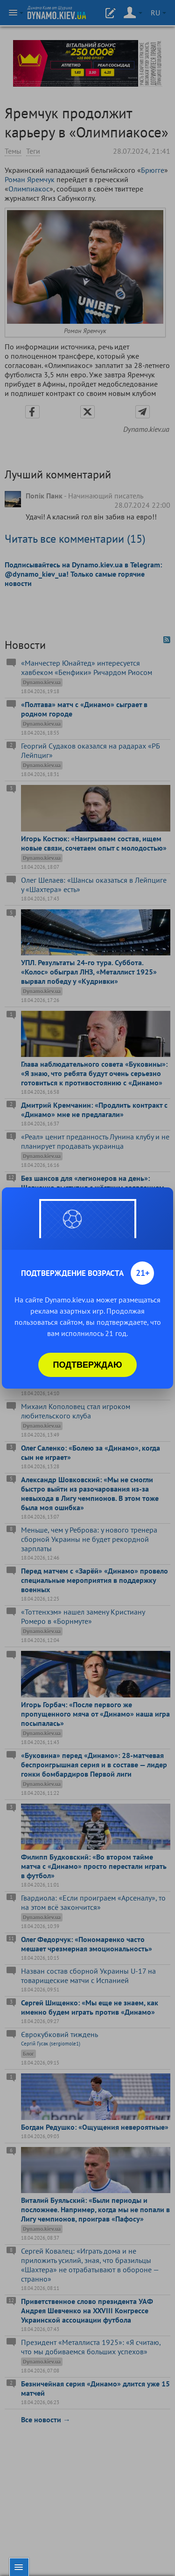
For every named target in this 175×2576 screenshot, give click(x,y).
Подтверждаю (87, 1365)
